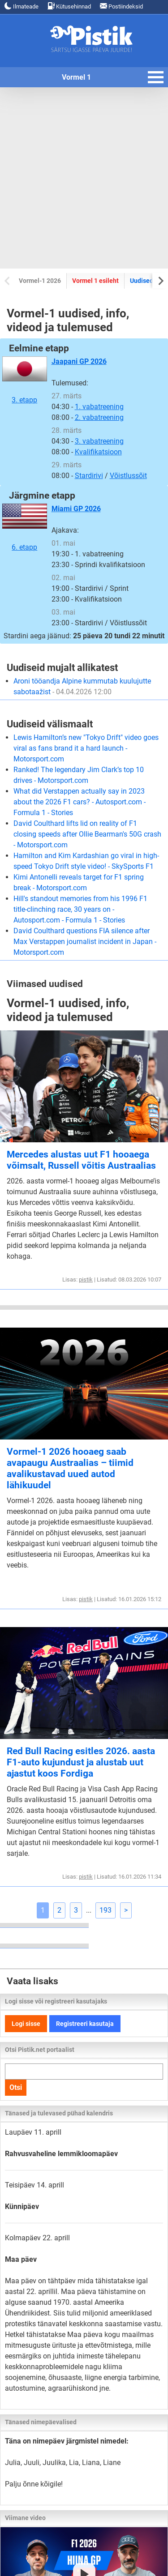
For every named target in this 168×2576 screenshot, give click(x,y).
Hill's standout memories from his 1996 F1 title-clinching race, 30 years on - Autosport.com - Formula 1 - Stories (80, 909)
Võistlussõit (128, 475)
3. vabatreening (99, 441)
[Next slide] (160, 280)
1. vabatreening (99, 406)
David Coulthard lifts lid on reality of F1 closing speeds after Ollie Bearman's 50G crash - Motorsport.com (87, 834)
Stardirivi (89, 475)
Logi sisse (26, 2023)
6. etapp (24, 527)
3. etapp (24, 380)
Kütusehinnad (69, 6)
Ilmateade (21, 6)
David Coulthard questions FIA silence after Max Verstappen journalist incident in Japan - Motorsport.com (84, 942)
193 (105, 1910)
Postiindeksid (121, 6)
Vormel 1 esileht (95, 280)
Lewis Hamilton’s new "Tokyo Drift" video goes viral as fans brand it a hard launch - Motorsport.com (86, 748)
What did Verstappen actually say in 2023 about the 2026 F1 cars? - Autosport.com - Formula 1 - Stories (79, 802)
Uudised (141, 280)
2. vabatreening (99, 417)
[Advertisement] (84, 178)
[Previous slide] (8, 280)
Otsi (15, 2087)
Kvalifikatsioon (98, 452)
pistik (86, 1279)
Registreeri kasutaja (85, 2023)
